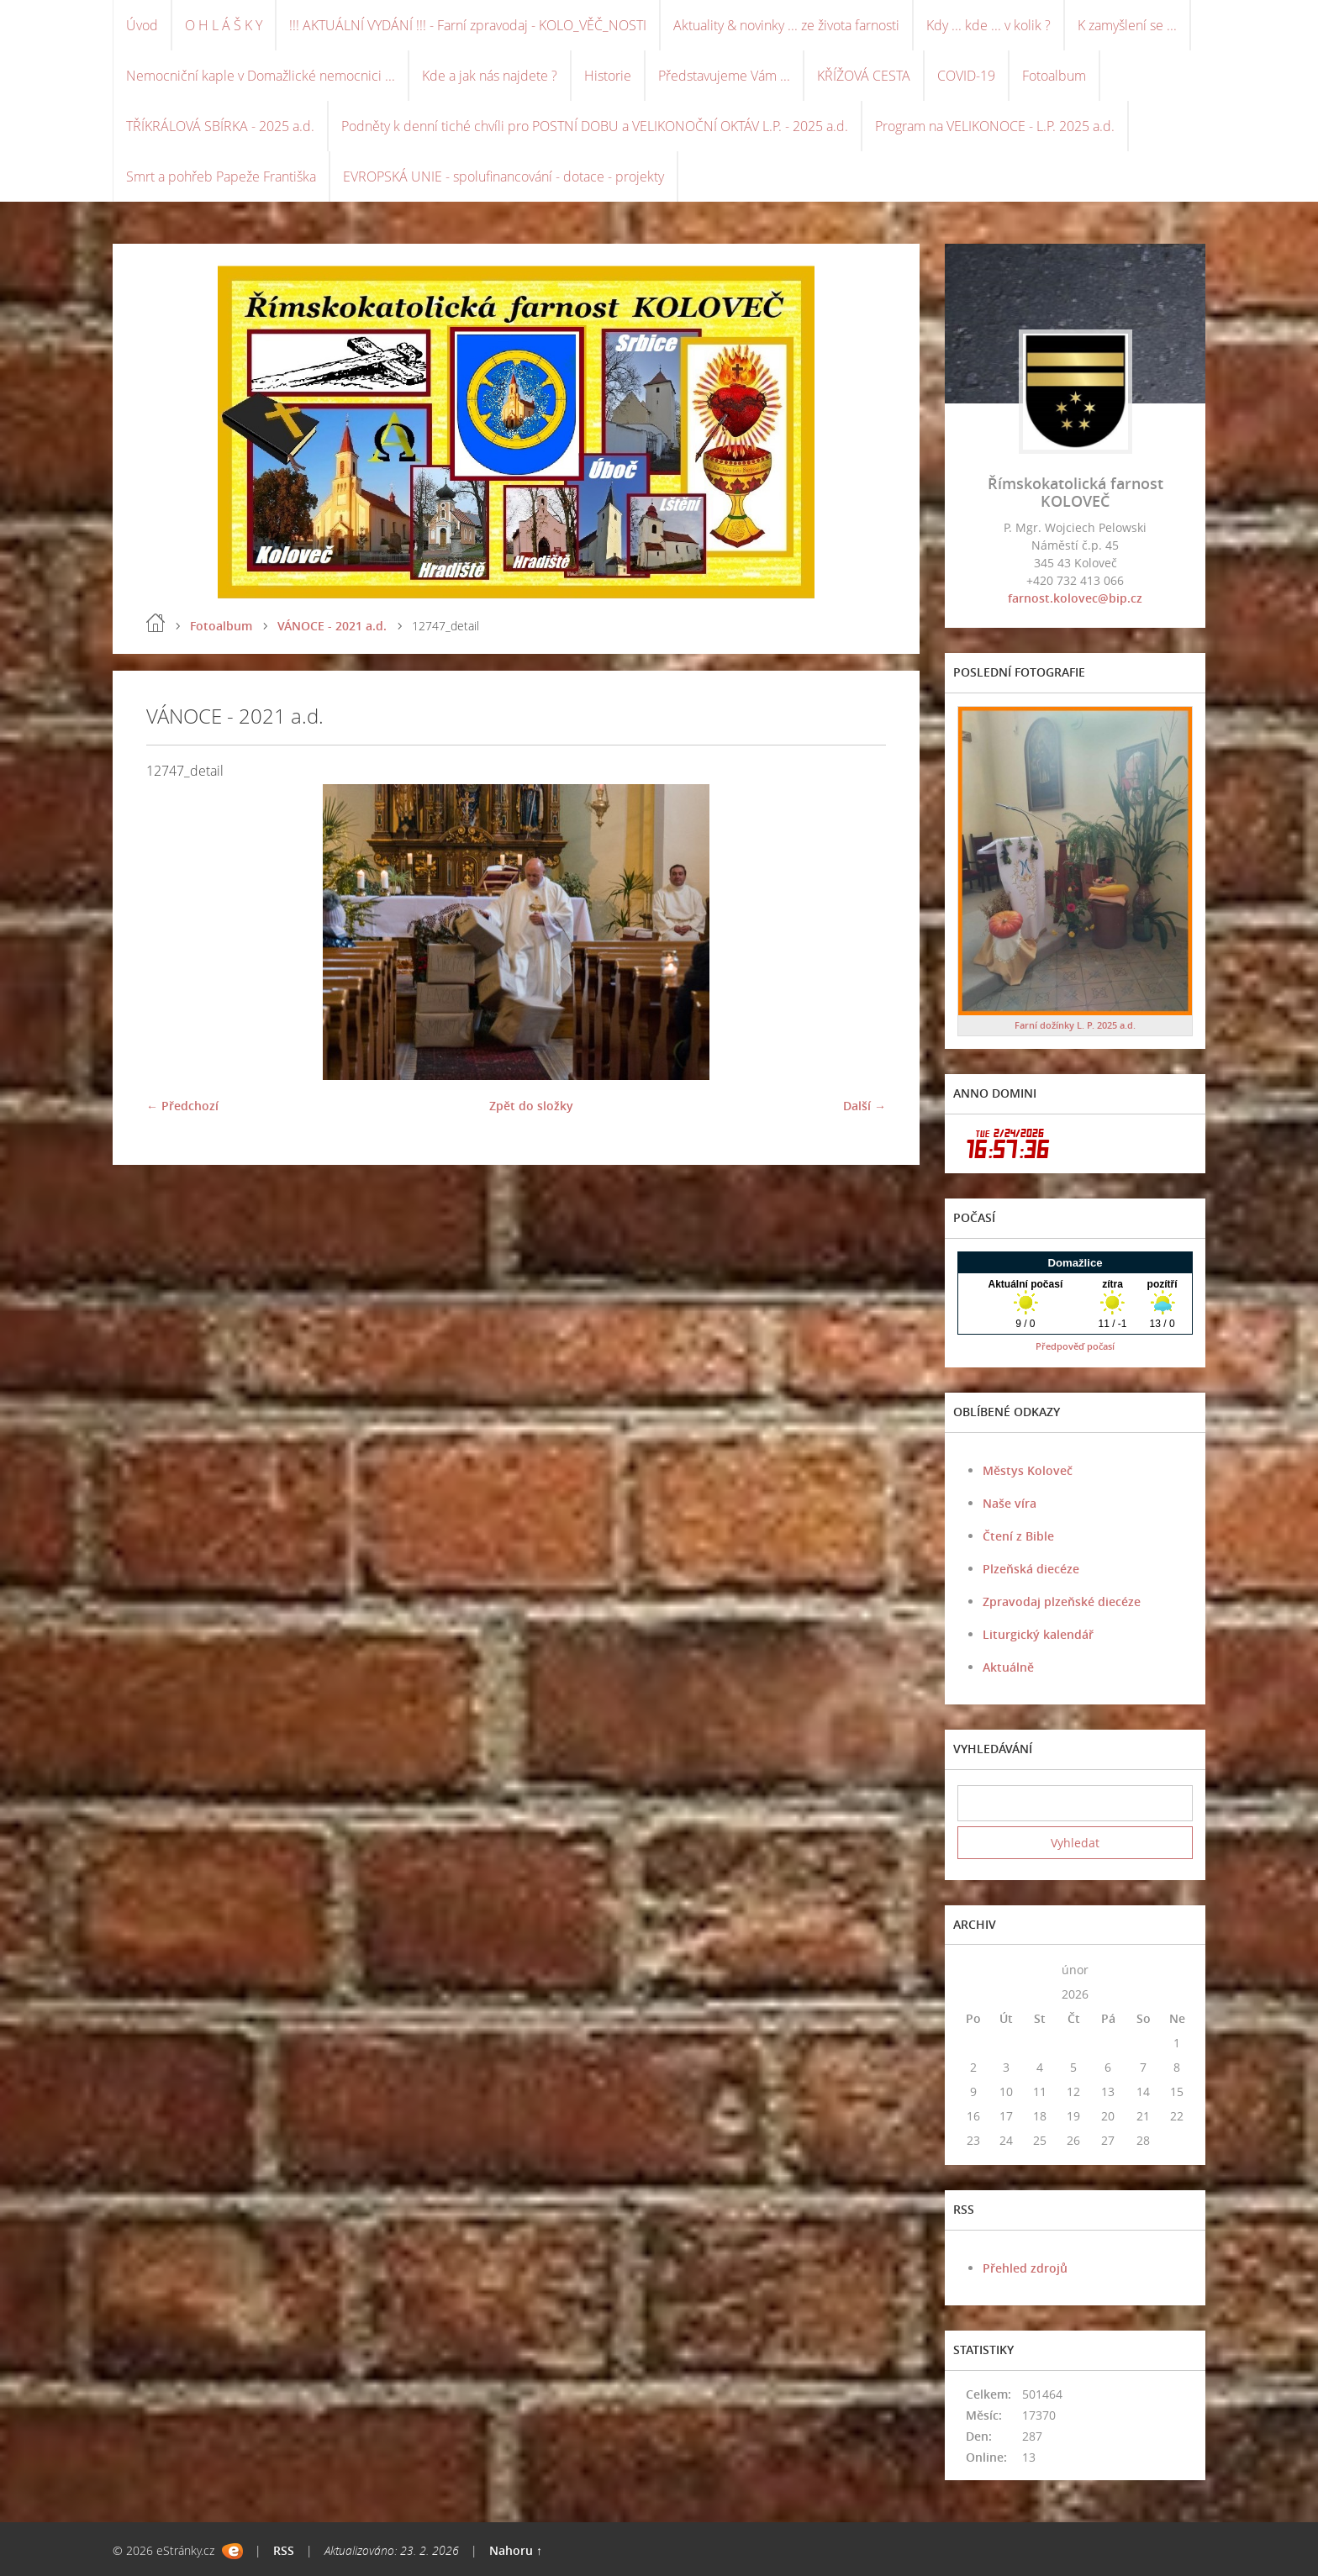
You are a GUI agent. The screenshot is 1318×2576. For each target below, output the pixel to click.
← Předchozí (182, 1106)
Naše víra (1009, 1503)
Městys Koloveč (1028, 1470)
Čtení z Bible (1018, 1536)
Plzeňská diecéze (1031, 1569)
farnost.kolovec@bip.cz (1075, 598)
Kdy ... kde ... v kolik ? (988, 25)
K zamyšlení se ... (1127, 25)
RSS (283, 2550)
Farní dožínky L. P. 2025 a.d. (1075, 1025)
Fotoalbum (1054, 75)
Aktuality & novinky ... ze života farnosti (786, 25)
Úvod (142, 25)
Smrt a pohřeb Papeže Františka (221, 176)
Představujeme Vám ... (724, 75)
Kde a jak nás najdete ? (489, 75)
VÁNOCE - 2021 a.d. (332, 626)
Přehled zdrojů (1025, 2268)
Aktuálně (1008, 1667)
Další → (864, 1106)
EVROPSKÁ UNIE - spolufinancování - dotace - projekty (503, 176)
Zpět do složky (531, 1106)
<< (973, 1970)
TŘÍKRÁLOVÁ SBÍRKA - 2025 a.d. (220, 126)
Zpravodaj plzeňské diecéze (1062, 1601)
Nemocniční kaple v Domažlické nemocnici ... (260, 75)
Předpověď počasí (1075, 1346)
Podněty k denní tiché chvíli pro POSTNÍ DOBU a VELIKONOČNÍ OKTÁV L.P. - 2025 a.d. (594, 126)
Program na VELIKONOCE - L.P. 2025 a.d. (995, 126)
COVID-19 (966, 75)
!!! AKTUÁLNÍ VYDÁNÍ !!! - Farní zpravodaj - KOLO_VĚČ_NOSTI (467, 25)
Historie (607, 75)
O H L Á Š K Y (223, 25)
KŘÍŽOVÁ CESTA (863, 75)
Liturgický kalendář (1038, 1634)
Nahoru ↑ (515, 2550)
